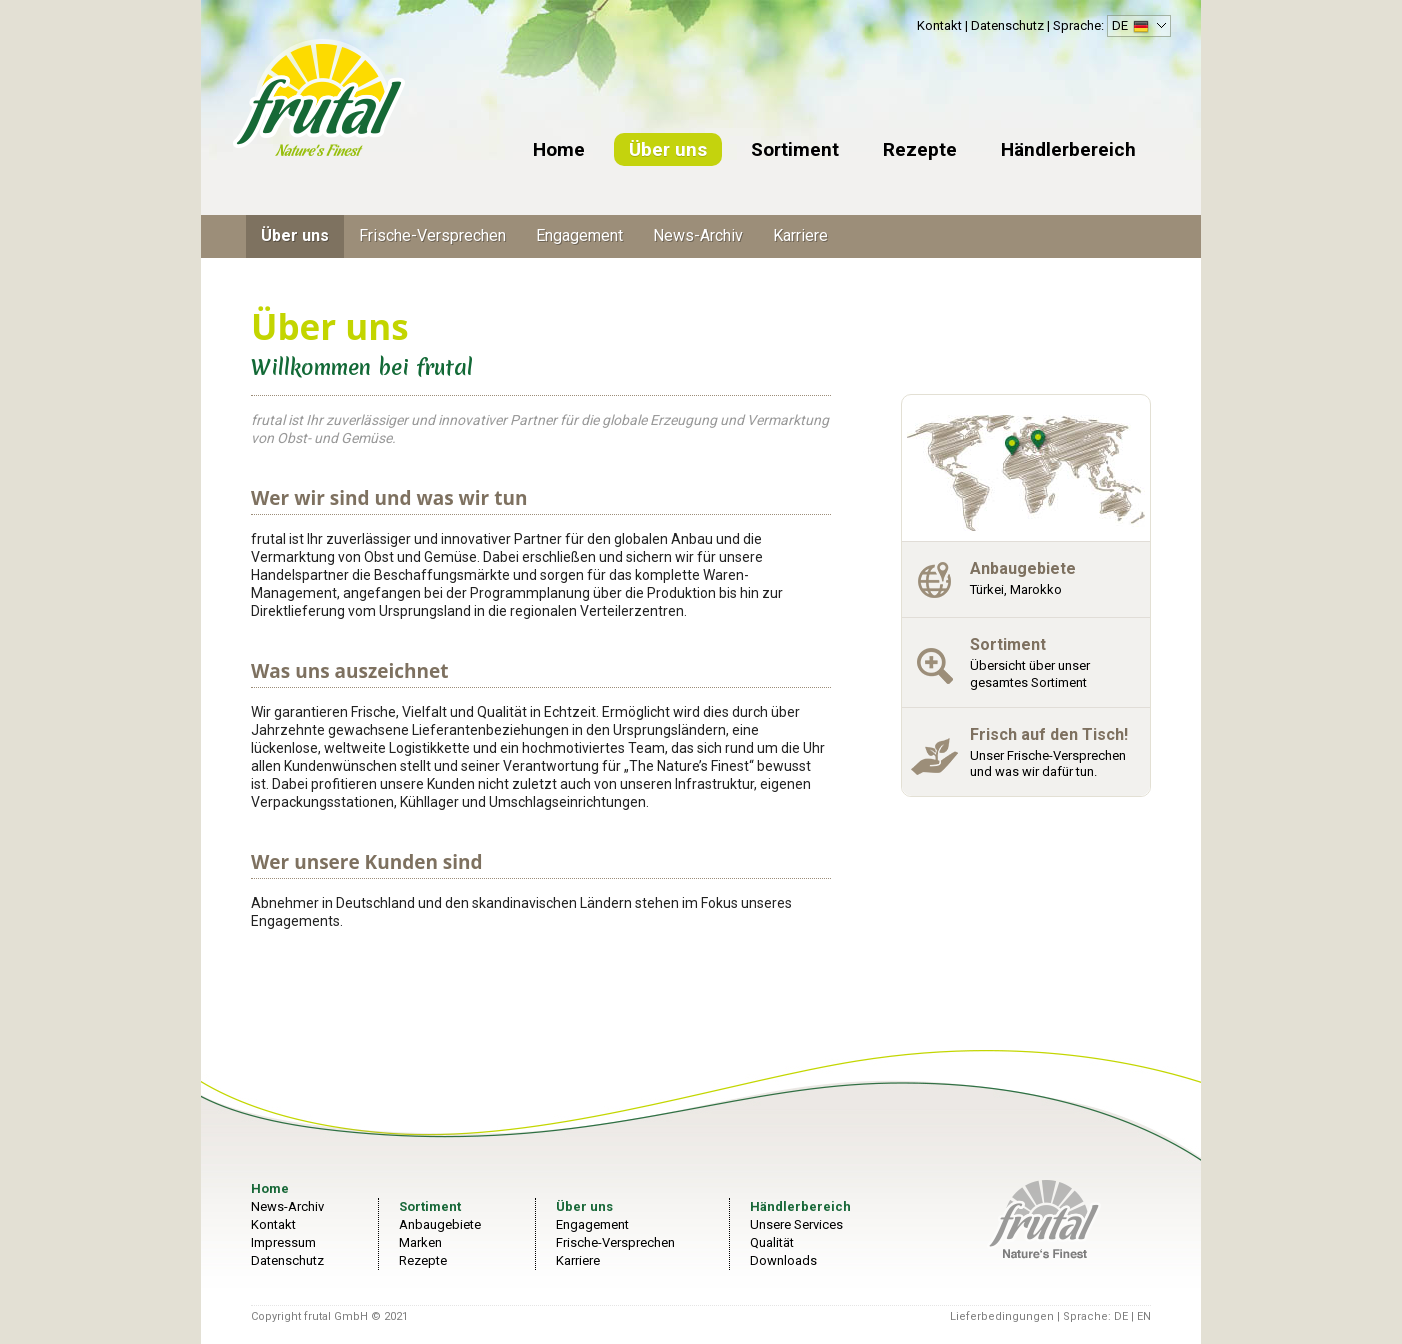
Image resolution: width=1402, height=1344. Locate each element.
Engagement (579, 235)
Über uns (668, 149)
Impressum (283, 1242)
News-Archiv (698, 235)
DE (1136, 27)
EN (1144, 1316)
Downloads (783, 1260)
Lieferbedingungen (1002, 1316)
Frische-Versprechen (432, 235)
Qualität (772, 1242)
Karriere (800, 235)
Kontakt (939, 25)
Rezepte (920, 149)
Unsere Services (796, 1224)
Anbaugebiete (440, 1224)
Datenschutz (1007, 25)
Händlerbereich (1068, 149)
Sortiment (795, 149)
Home (559, 149)
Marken (420, 1242)
